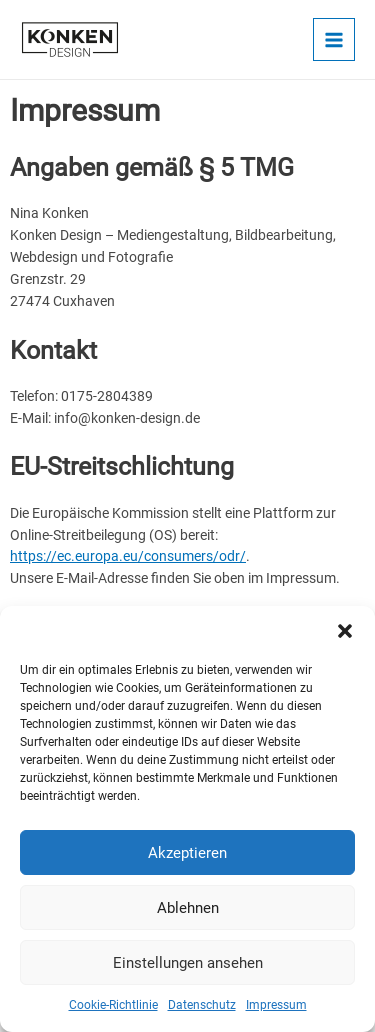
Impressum (276, 1005)
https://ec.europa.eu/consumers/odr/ (128, 556)
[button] (345, 631)
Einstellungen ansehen (188, 963)
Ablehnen (188, 908)
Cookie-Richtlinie (113, 1005)
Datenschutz (202, 1005)
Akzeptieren (187, 853)
